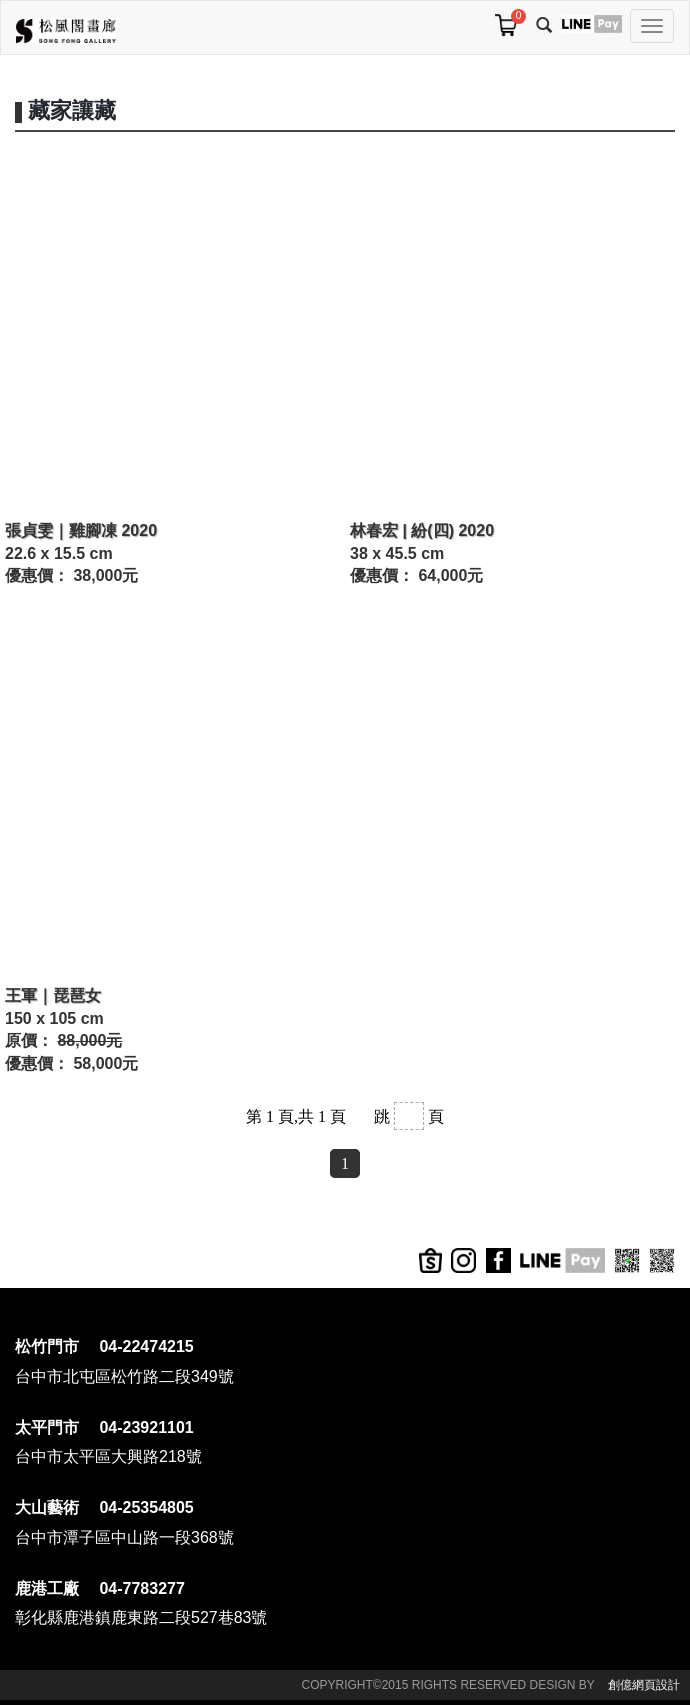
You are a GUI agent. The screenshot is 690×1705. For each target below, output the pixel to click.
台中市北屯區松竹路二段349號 (124, 1376)
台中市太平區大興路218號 (108, 1456)
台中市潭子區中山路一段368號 (124, 1537)
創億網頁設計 (644, 1685)
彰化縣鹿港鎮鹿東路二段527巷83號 (141, 1617)
